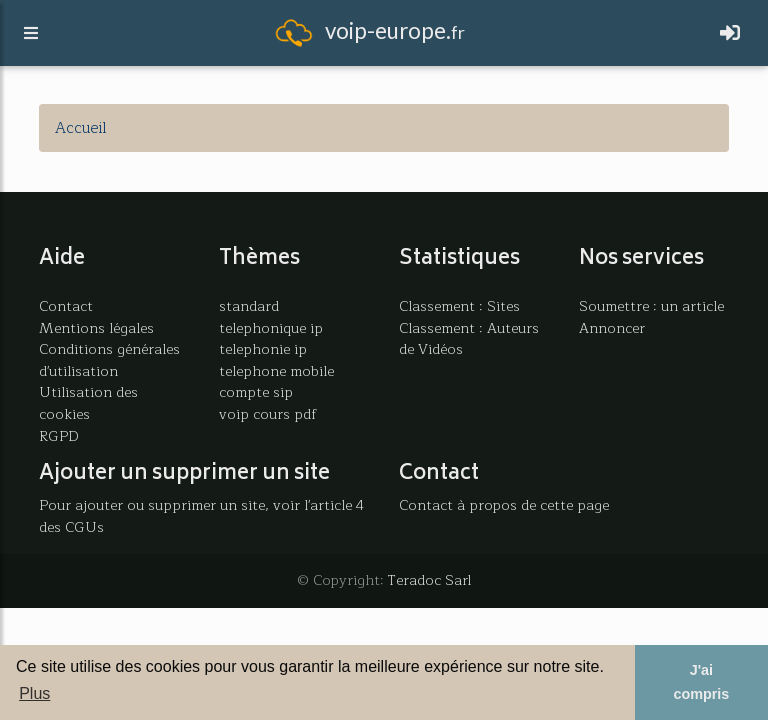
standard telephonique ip (271, 317)
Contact (66, 306)
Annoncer (612, 328)
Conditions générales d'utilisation (109, 360)
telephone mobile (276, 371)
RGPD (59, 436)
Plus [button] (34, 693)
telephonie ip (263, 349)
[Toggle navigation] (730, 37)
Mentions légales (96, 328)
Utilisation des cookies (88, 403)
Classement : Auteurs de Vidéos (469, 339)
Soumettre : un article (651, 306)
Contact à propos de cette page (504, 505)
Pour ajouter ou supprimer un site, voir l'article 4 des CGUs (201, 516)
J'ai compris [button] (701, 682)
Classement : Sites (459, 306)
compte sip (256, 392)
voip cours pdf (268, 414)
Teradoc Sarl (429, 580)
